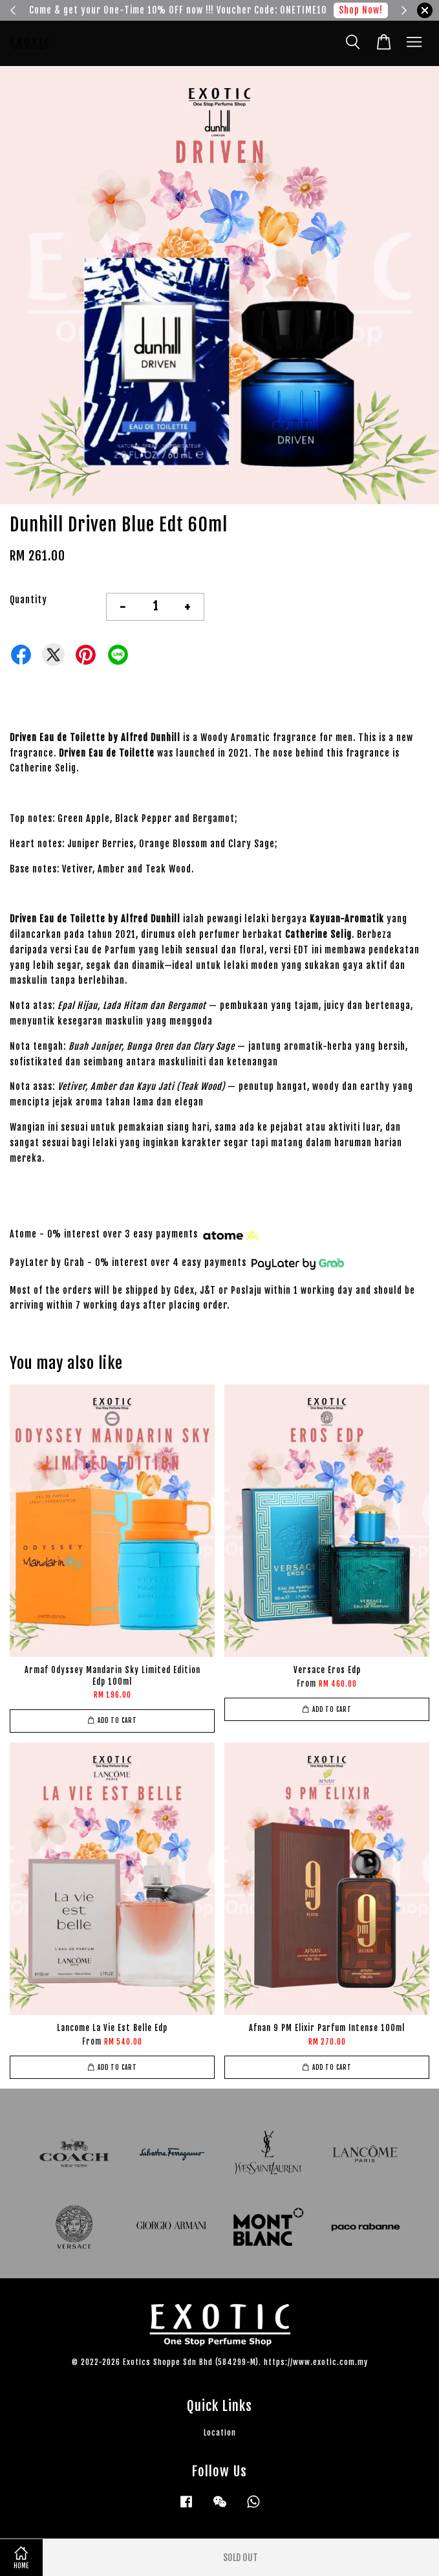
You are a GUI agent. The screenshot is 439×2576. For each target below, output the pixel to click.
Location (220, 2432)
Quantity (28, 599)
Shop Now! (361, 10)
